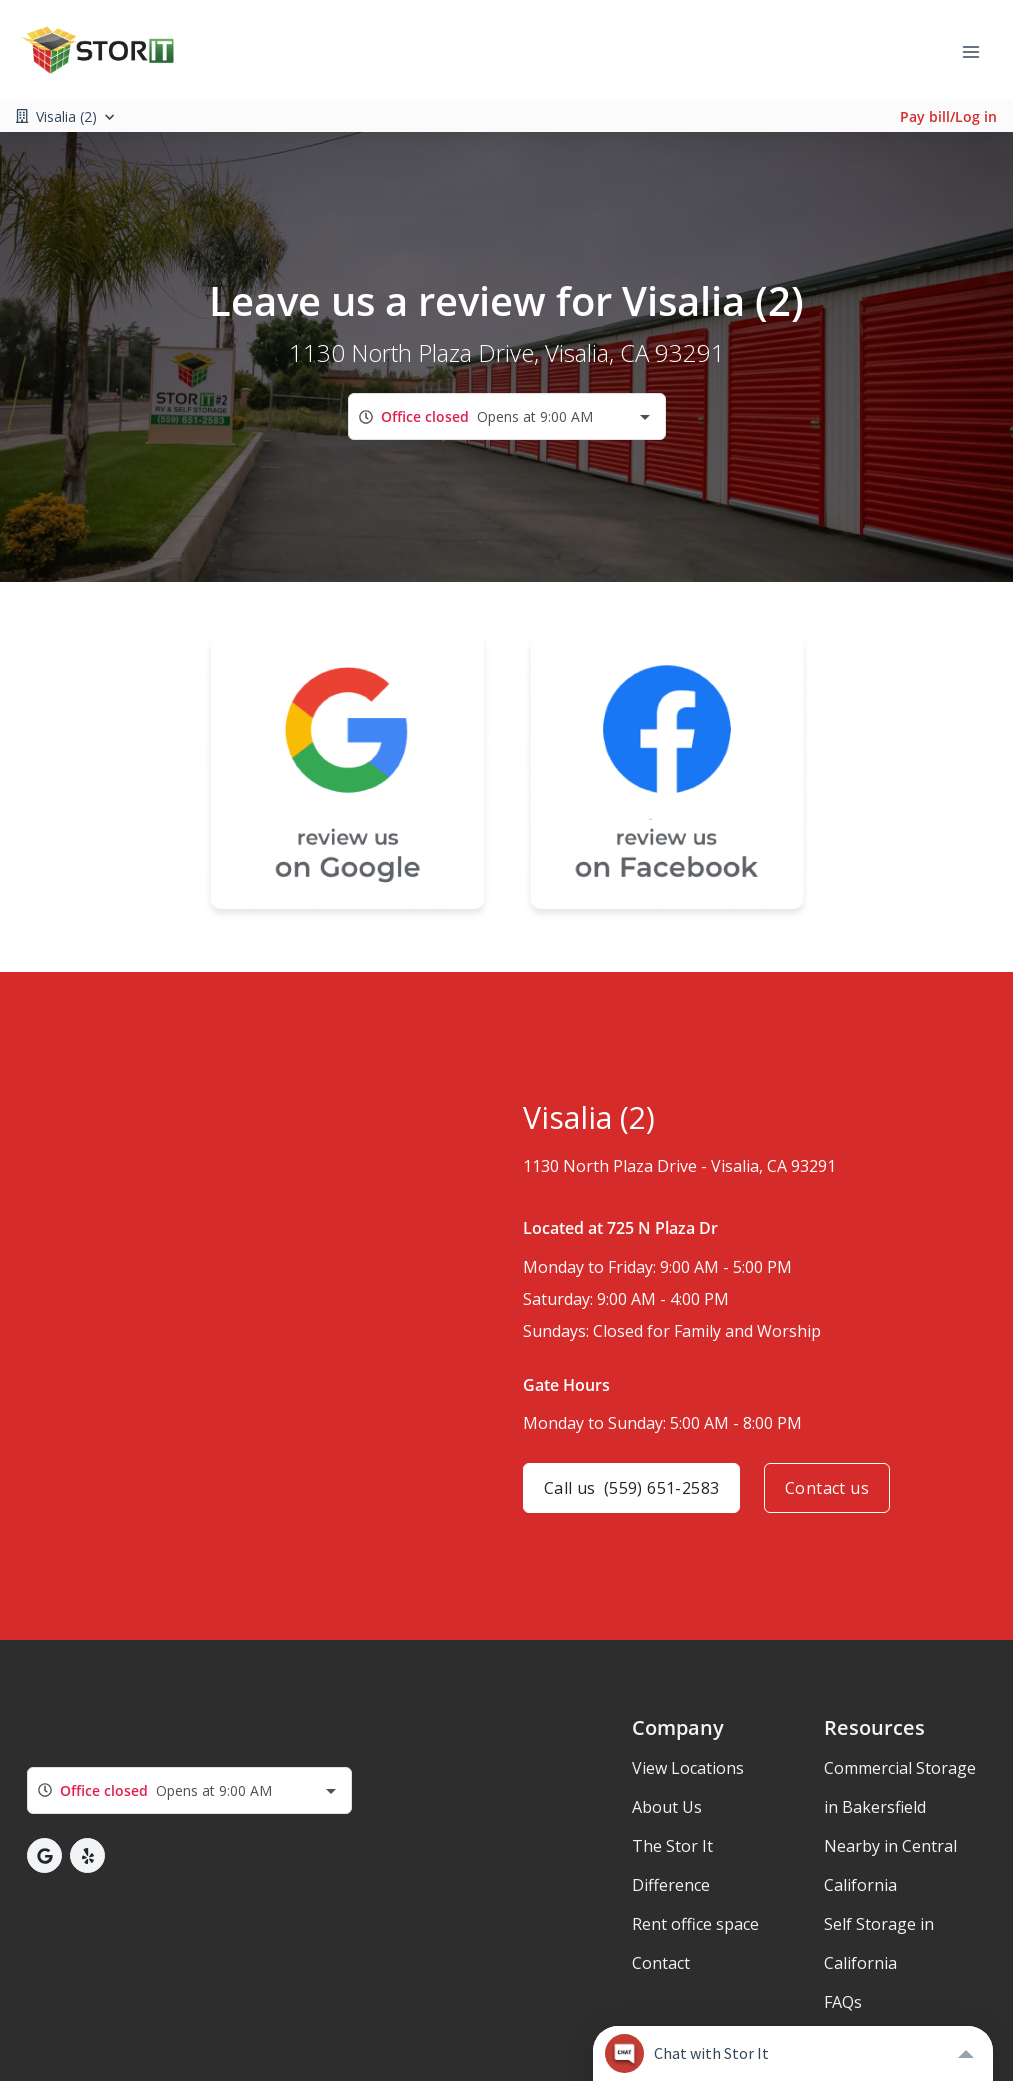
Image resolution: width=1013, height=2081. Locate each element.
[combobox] (507, 416)
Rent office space (695, 1924)
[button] (44, 1855)
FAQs (843, 2002)
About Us (667, 1807)
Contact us (827, 1488)
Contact (661, 1963)
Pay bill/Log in (948, 116)
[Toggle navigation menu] (979, 50)
